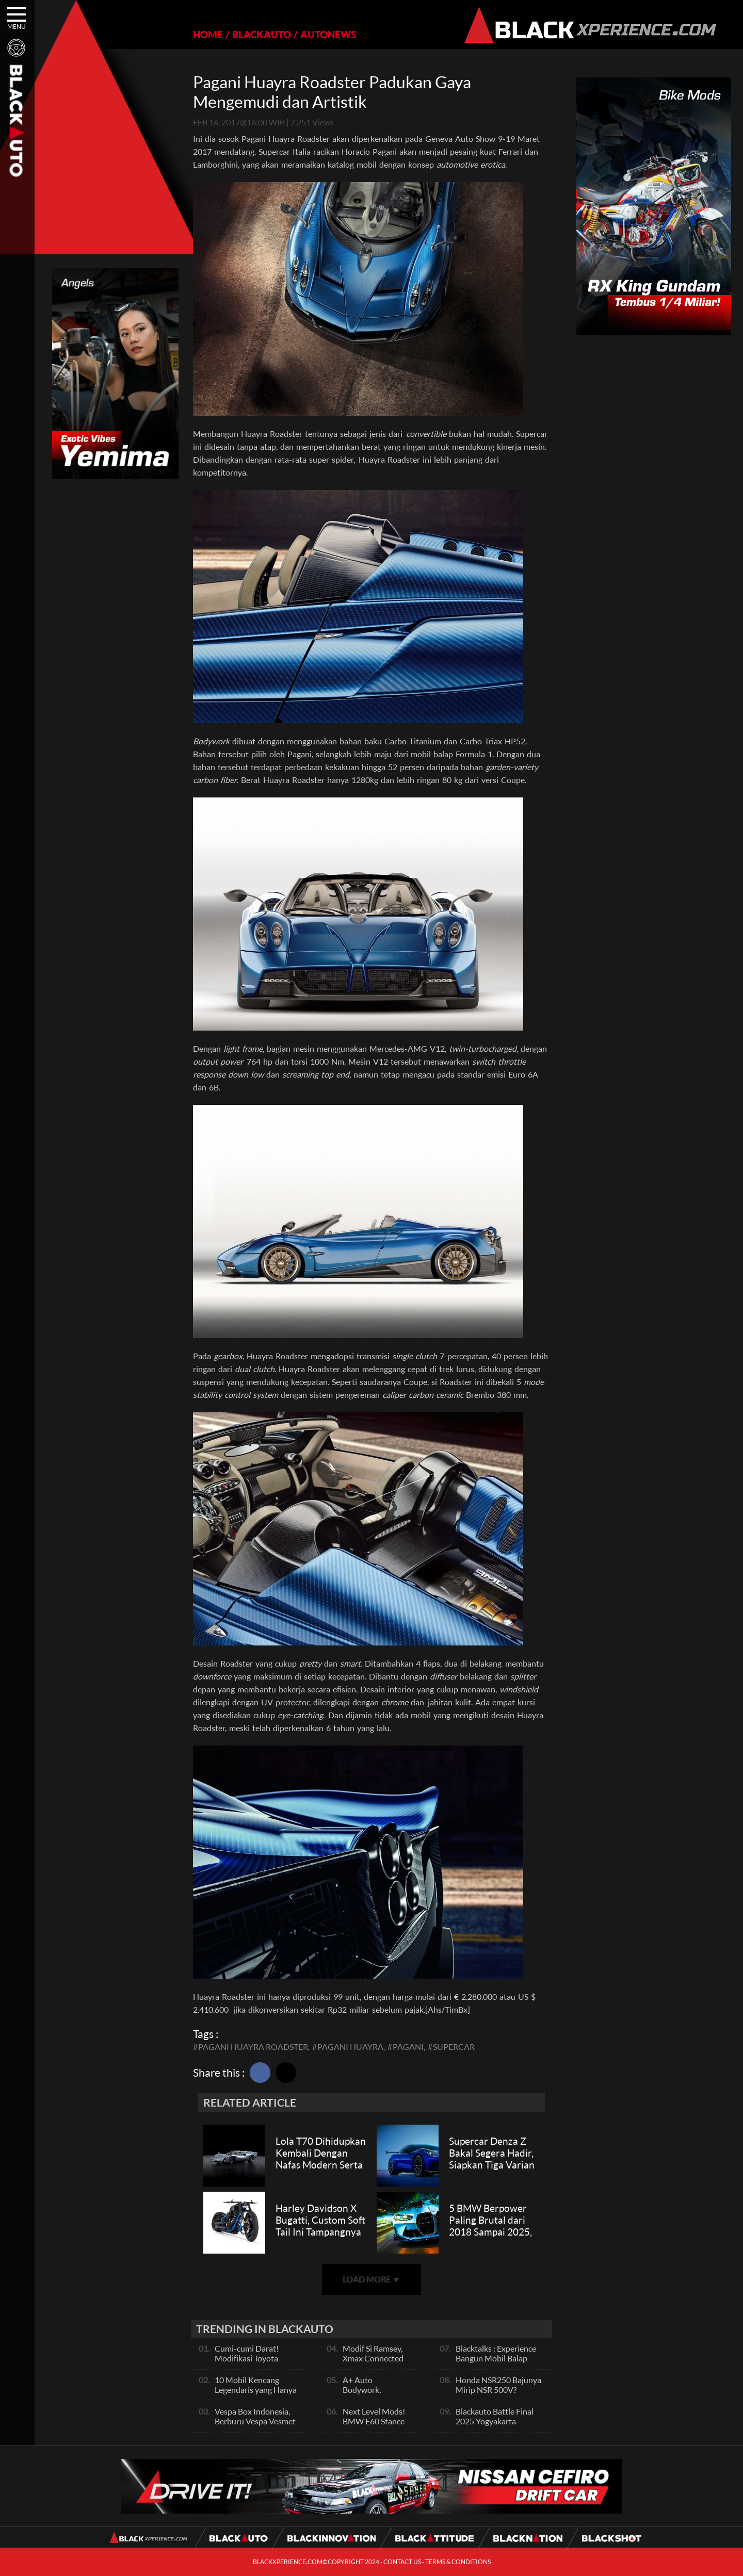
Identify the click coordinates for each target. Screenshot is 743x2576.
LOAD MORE (371, 2279)
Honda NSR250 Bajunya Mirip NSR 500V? (498, 2384)
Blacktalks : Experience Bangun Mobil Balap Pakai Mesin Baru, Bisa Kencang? (496, 2363)
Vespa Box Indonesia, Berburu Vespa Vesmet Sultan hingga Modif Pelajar (255, 2425)
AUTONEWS (328, 34)
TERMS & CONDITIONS (458, 2562)
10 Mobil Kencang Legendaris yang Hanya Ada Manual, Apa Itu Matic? (256, 2394)
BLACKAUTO (261, 34)
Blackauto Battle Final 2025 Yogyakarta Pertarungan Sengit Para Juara (499, 2425)
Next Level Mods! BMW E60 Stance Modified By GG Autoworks (374, 2425)
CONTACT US (402, 2562)
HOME (208, 34)
